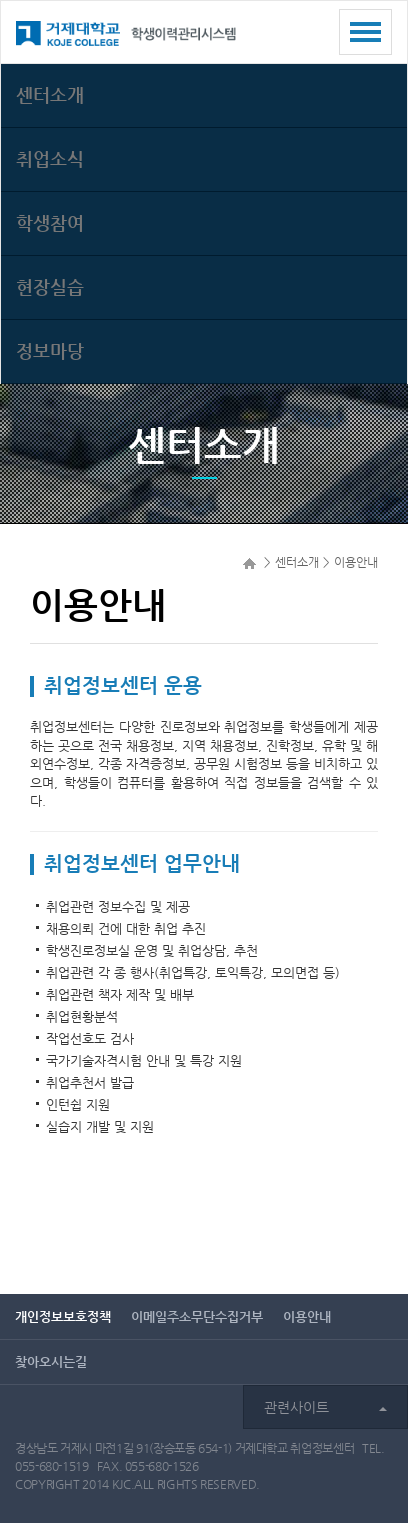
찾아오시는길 (51, 1361)
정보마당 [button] (50, 350)
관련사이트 (325, 1407)
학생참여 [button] (50, 222)
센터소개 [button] (50, 94)
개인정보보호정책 (63, 1316)
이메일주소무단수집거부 (197, 1316)
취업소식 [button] (50, 158)
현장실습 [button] (50, 286)
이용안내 (307, 1316)
